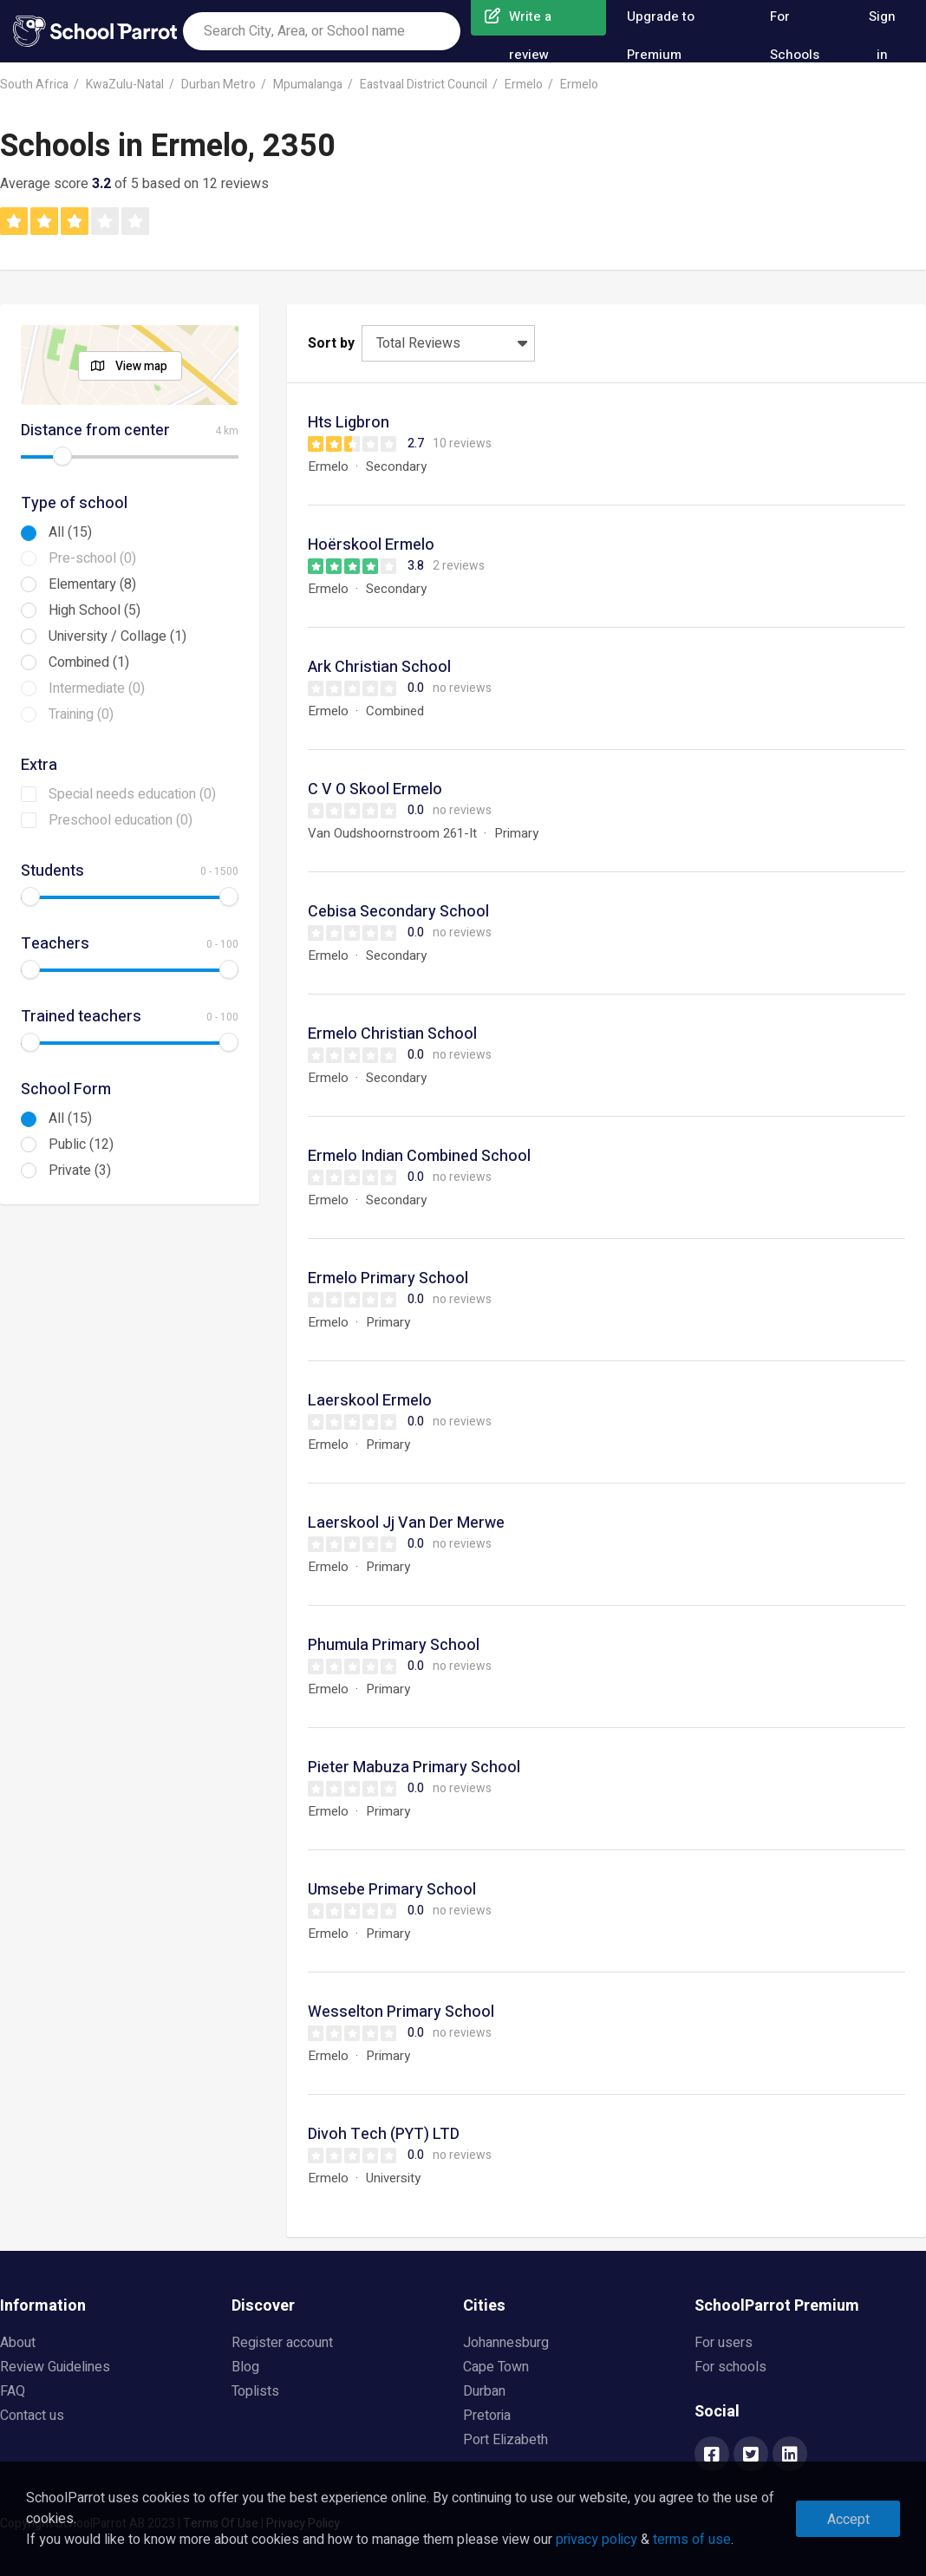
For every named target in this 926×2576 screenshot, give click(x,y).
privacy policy (596, 2539)
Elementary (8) (92, 584)
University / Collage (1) (117, 636)
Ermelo (524, 84)
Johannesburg (506, 2342)
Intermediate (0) (97, 688)
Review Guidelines (55, 2367)
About (18, 2342)
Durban (484, 2391)
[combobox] (321, 31)
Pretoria (487, 2415)
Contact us (32, 2415)
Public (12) (81, 1144)
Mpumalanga (307, 84)
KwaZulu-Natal (125, 84)
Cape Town (496, 2367)
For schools (730, 2367)
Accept (848, 2519)
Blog (245, 2367)
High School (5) (94, 610)
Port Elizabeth (505, 2439)
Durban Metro (218, 84)
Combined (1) (89, 662)
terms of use (692, 2539)
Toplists (255, 2391)
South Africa (34, 84)
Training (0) (81, 714)
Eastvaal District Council (423, 84)
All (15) (70, 532)
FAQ (12, 2391)
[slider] (62, 456)
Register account (282, 2342)
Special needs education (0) (132, 794)
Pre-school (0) (92, 558)
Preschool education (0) (120, 820)
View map (141, 366)
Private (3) (80, 1170)
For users (723, 2342)
